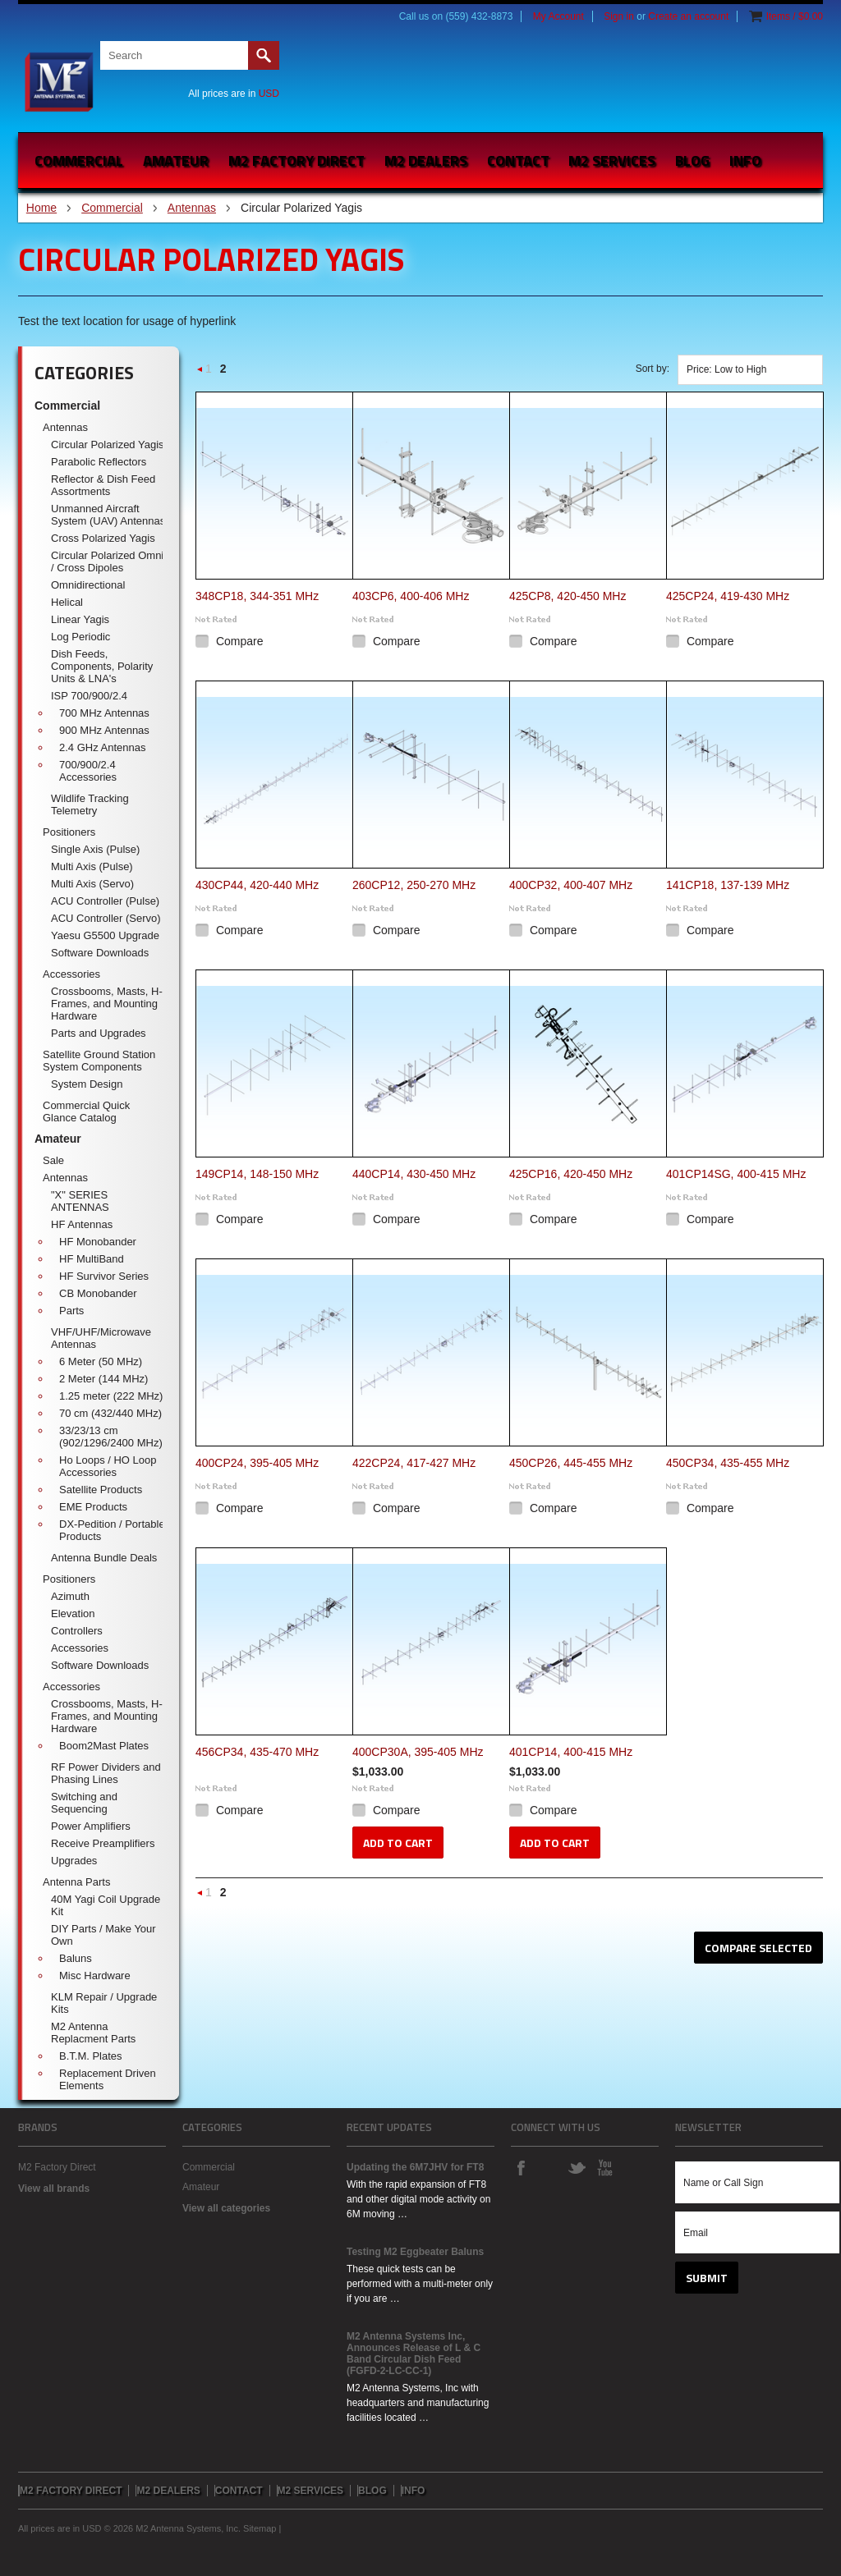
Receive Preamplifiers (102, 1843)
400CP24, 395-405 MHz (257, 1462)
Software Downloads (100, 953)
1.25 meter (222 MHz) (111, 1396)
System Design (86, 1084)
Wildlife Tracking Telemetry (90, 804)
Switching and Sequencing (84, 1802)
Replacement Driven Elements (107, 2079)
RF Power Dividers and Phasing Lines (106, 1773)
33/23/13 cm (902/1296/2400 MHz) (111, 1436)
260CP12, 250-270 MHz (414, 885)
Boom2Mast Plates (104, 1745)
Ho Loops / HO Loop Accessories (108, 1466)
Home (41, 207)
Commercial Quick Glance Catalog (86, 1111)
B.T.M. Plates (90, 2056)
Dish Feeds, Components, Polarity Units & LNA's (102, 666)
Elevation (72, 1613)
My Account (558, 16)
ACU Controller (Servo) (106, 918)
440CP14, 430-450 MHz (414, 1173)
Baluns (75, 1958)
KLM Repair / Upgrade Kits (104, 2003)
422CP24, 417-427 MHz (414, 1462)
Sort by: (652, 368)
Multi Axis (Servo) (92, 884)
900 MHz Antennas (104, 730)
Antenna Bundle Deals (104, 1558)
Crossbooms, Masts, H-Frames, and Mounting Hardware (107, 1003)
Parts (71, 1310)
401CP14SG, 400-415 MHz (736, 1173)
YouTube (604, 2167)
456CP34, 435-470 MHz (257, 1751)
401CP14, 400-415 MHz (570, 1751)
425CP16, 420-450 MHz (570, 1173)
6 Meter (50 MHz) (100, 1361)
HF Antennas (82, 1224)
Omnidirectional (88, 585)
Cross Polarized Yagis (103, 538)
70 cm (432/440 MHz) (110, 1413)
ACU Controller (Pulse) (105, 901)
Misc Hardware (95, 1975)
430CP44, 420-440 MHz (257, 885)
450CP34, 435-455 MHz (727, 1462)
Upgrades (74, 1860)
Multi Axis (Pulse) (92, 866)
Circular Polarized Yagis (107, 444)
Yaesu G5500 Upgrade (105, 935)
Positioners (69, 832)
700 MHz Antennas (104, 713)
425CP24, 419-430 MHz (727, 596)
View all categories (226, 2208)
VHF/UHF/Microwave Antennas (101, 1338)
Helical (67, 602)
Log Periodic (80, 636)
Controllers (77, 1631)
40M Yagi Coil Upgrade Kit (105, 1905)
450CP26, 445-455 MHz (570, 1462)
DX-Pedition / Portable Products (112, 1530)
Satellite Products (100, 1489)
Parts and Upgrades (98, 1033)
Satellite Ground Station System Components (99, 1060)
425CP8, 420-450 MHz (567, 596)
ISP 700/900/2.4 (89, 696)
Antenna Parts (76, 1882)
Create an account (688, 16)
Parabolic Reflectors (98, 462)
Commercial (78, 160)
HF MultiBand (91, 1259)
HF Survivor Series (104, 1276)
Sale (53, 1160)
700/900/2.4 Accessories (88, 771)
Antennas (192, 207)
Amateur (176, 160)
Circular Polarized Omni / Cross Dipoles (107, 561)
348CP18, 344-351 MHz (257, 596)
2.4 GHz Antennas (102, 747)
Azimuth (70, 1596)
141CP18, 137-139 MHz (727, 885)
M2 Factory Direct (57, 2167)
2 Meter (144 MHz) (103, 1379)
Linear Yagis (80, 619)
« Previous (200, 374)
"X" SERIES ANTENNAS (80, 1201)
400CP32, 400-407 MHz (570, 885)
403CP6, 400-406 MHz (410, 596)
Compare (240, 641)
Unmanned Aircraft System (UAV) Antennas (108, 514)
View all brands (54, 2188)
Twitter (576, 2167)
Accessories (71, 974)
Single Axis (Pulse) (95, 849)
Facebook (521, 2167)
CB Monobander (98, 1293)
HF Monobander (97, 1241)
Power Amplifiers (91, 1826)
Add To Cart (398, 1842)
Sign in (619, 16)
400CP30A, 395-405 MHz (418, 1751)
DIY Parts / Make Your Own (103, 1935)
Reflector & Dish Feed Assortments (103, 485)
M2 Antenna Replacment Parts (93, 2032)
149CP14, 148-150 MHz (257, 1173)
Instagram (548, 2167)
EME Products (93, 1507)
